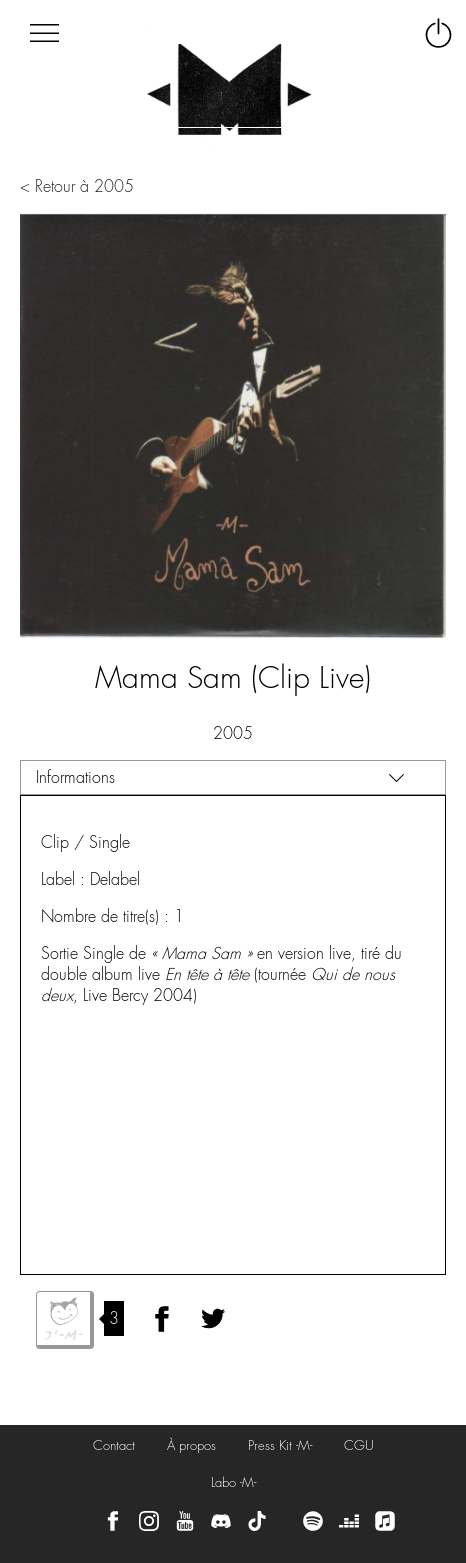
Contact (114, 1445)
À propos (191, 1445)
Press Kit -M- (280, 1445)
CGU (359, 1445)
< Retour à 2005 (77, 186)
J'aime (65, 1320)
